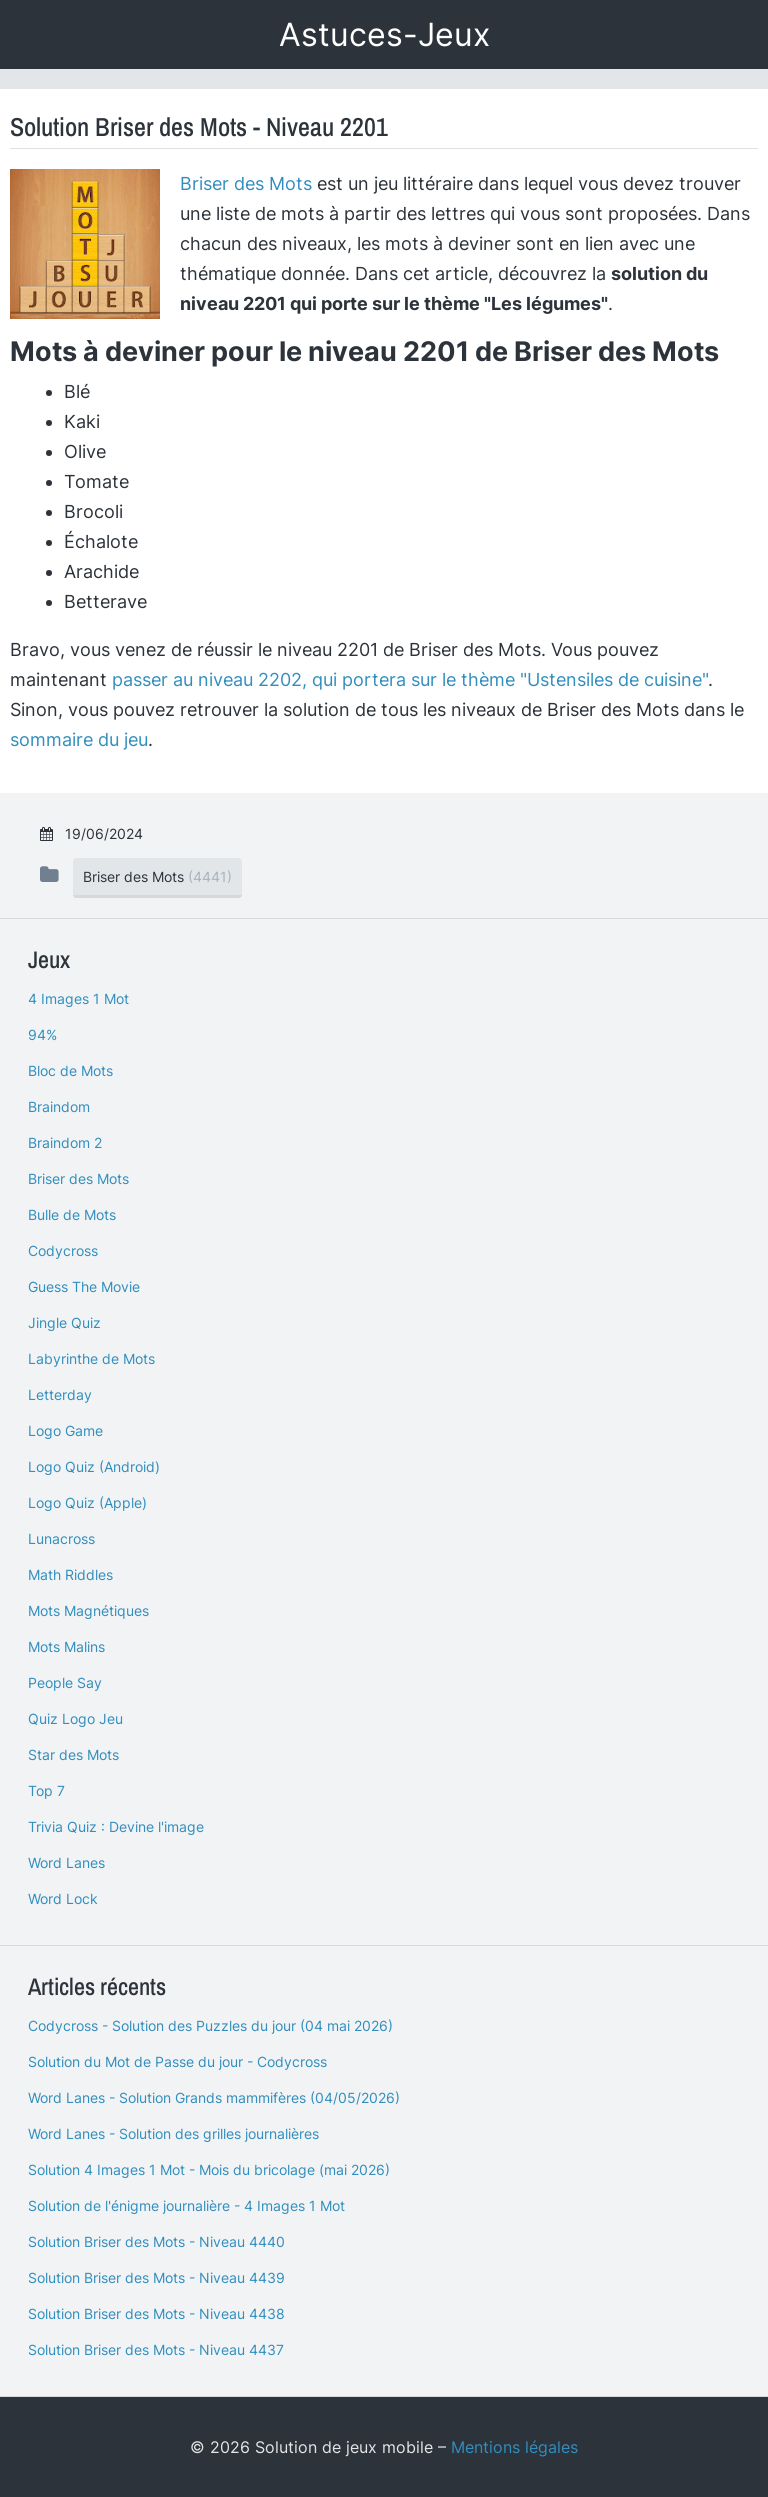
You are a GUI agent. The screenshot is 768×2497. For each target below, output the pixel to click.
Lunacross (61, 1538)
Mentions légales (514, 2447)
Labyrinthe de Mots (91, 1358)
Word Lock (63, 1898)
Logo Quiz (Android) (94, 1466)
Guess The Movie (84, 1286)
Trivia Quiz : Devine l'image (116, 1826)
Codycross (63, 1250)
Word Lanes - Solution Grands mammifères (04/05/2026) (214, 2097)
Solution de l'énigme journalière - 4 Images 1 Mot (186, 2205)
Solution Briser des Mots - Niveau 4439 (156, 2277)
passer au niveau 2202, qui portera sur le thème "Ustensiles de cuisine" (410, 679)
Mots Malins (66, 1646)
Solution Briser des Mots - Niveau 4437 (156, 2349)
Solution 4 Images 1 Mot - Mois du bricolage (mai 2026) (209, 2169)
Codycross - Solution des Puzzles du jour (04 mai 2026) (210, 2025)
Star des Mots (73, 1754)
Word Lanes (66, 1862)
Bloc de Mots (70, 1070)
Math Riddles (70, 1574)
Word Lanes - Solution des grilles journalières (173, 2133)
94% (42, 1034)
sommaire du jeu (79, 739)
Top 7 (46, 1790)
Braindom (59, 1106)
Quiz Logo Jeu (75, 1718)
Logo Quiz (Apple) (87, 1502)
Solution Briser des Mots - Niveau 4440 (156, 2241)
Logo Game (65, 1430)
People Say (65, 1682)
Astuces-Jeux (384, 34)
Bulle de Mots (72, 1214)
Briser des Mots (246, 183)
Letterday (60, 1394)
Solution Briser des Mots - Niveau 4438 (156, 2313)
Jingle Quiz (64, 1322)
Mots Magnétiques (88, 1610)
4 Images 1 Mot (78, 998)
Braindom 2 (65, 1142)
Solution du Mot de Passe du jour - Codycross (177, 2061)
